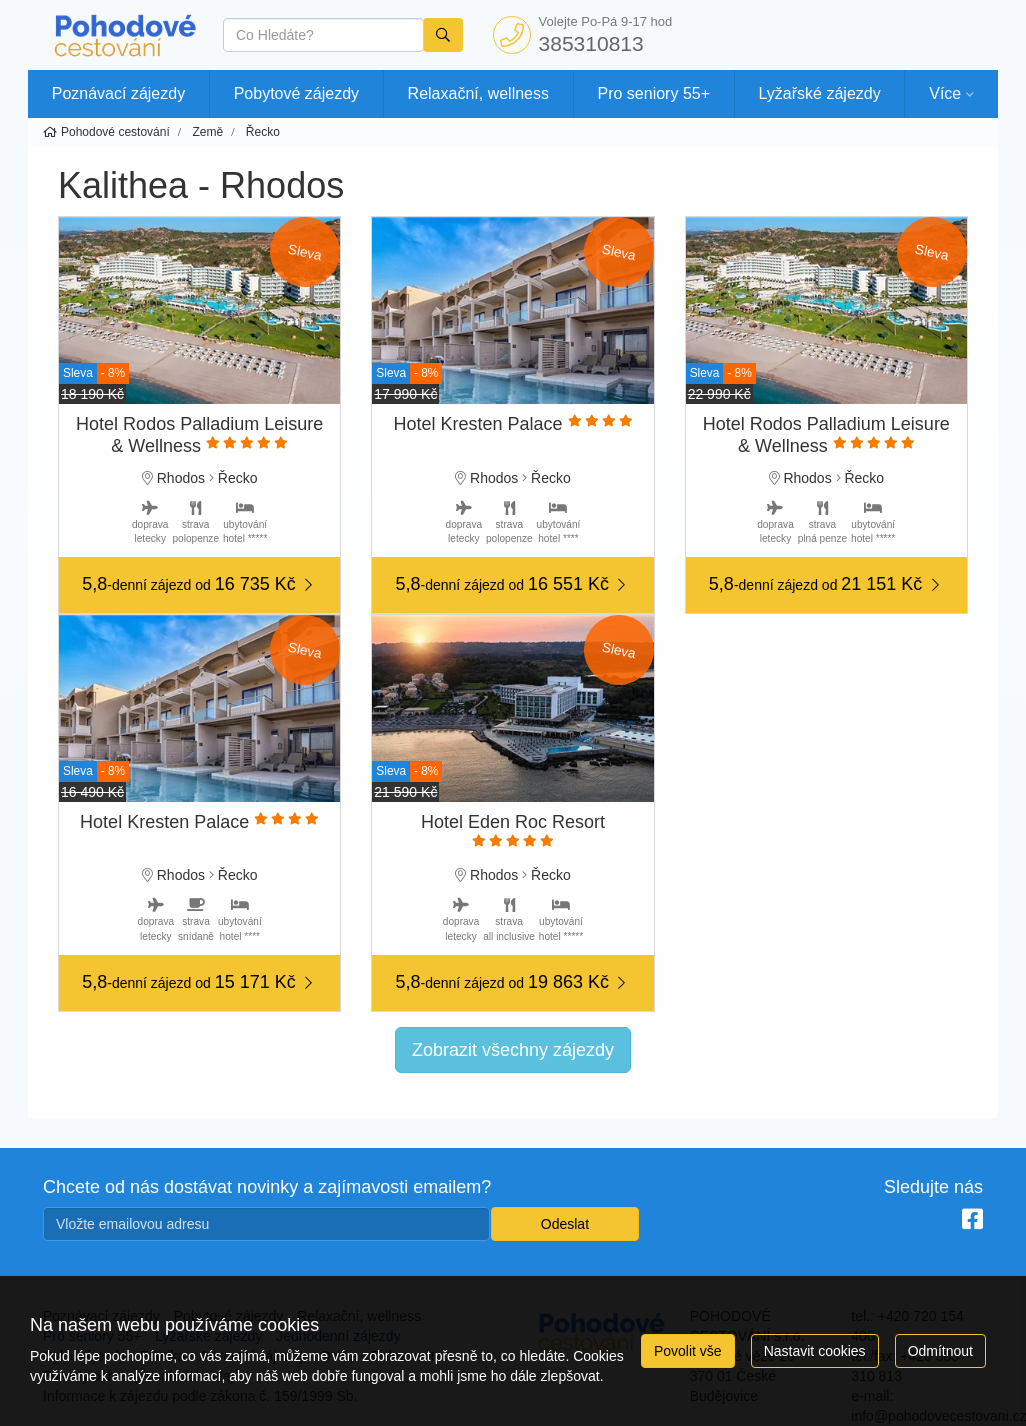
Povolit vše (688, 1351)
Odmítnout (940, 1351)
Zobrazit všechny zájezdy (513, 1050)
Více (945, 93)
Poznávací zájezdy (118, 93)
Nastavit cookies (815, 1351)
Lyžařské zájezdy (820, 93)
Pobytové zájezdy (296, 93)
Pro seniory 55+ (654, 93)
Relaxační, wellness (478, 93)
